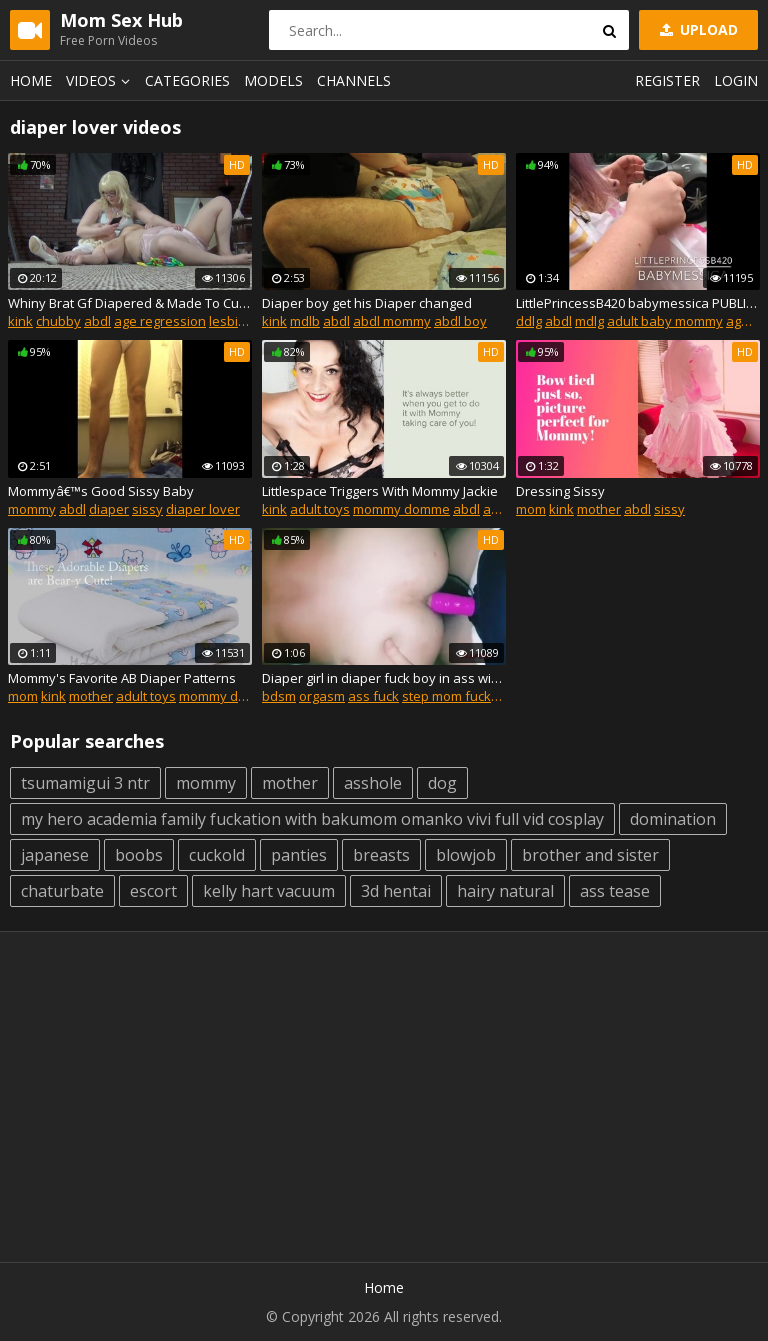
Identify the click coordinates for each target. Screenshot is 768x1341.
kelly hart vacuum (269, 891)
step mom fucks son (463, 696)
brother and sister (590, 855)
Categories (187, 80)
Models (273, 80)
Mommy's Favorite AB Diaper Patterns (122, 678)
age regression (160, 321)
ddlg (529, 321)
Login (736, 80)
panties (299, 855)
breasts (381, 855)
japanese (55, 855)
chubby (58, 321)
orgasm (322, 696)
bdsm (279, 696)
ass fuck (373, 696)
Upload (697, 29)
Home (31, 80)
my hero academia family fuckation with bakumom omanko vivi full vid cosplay (312, 819)
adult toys (320, 509)
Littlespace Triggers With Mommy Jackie (380, 491)
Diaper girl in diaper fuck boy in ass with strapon (384, 678)
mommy (32, 509)
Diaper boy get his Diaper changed (367, 303)
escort (153, 891)
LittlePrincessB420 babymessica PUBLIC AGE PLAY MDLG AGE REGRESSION (638, 303)
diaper (109, 509)
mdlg (589, 321)
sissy (147, 509)
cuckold (217, 855)
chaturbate (62, 891)
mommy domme (401, 509)
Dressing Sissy (560, 491)
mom (531, 509)
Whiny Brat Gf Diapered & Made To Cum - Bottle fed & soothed (130, 303)
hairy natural (505, 891)
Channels (354, 80)
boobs (139, 855)
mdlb (305, 321)
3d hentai (396, 891)
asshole (373, 783)
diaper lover (203, 509)
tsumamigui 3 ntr (85, 783)
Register (667, 80)
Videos (101, 80)
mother (599, 509)
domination (673, 819)
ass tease (615, 891)
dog (442, 783)
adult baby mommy (665, 321)
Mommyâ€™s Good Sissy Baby (101, 491)
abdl (97, 321)
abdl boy (460, 321)
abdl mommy (392, 321)
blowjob (466, 855)
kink (20, 321)
